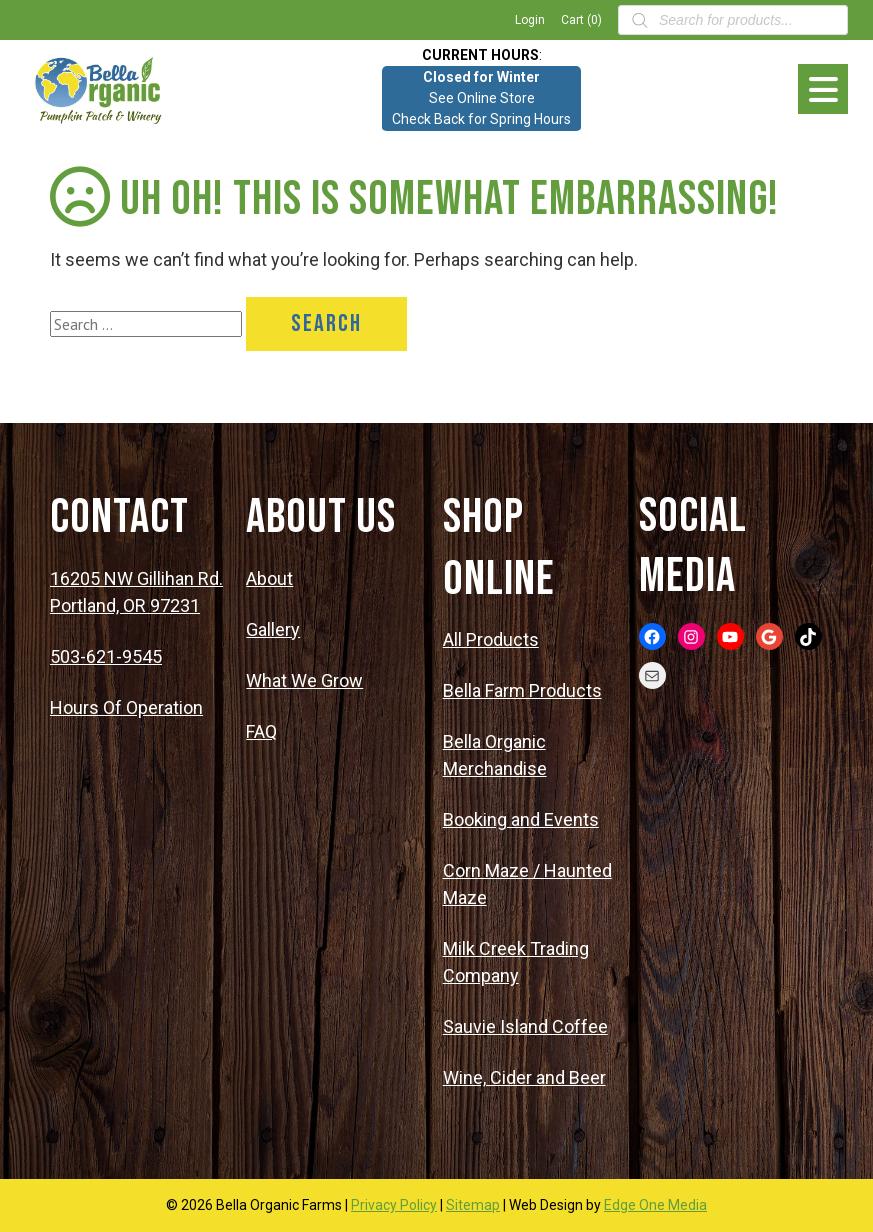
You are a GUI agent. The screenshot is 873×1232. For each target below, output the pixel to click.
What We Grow (304, 680)
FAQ (261, 731)
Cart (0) (581, 20)
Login (530, 20)
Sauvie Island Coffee (525, 1026)
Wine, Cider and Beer (524, 1077)
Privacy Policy (394, 1205)
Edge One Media (655, 1205)
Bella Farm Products (522, 690)
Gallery (273, 629)
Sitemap (473, 1205)
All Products (491, 639)
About (269, 578)
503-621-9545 (106, 656)
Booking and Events (521, 819)
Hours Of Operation (126, 707)
